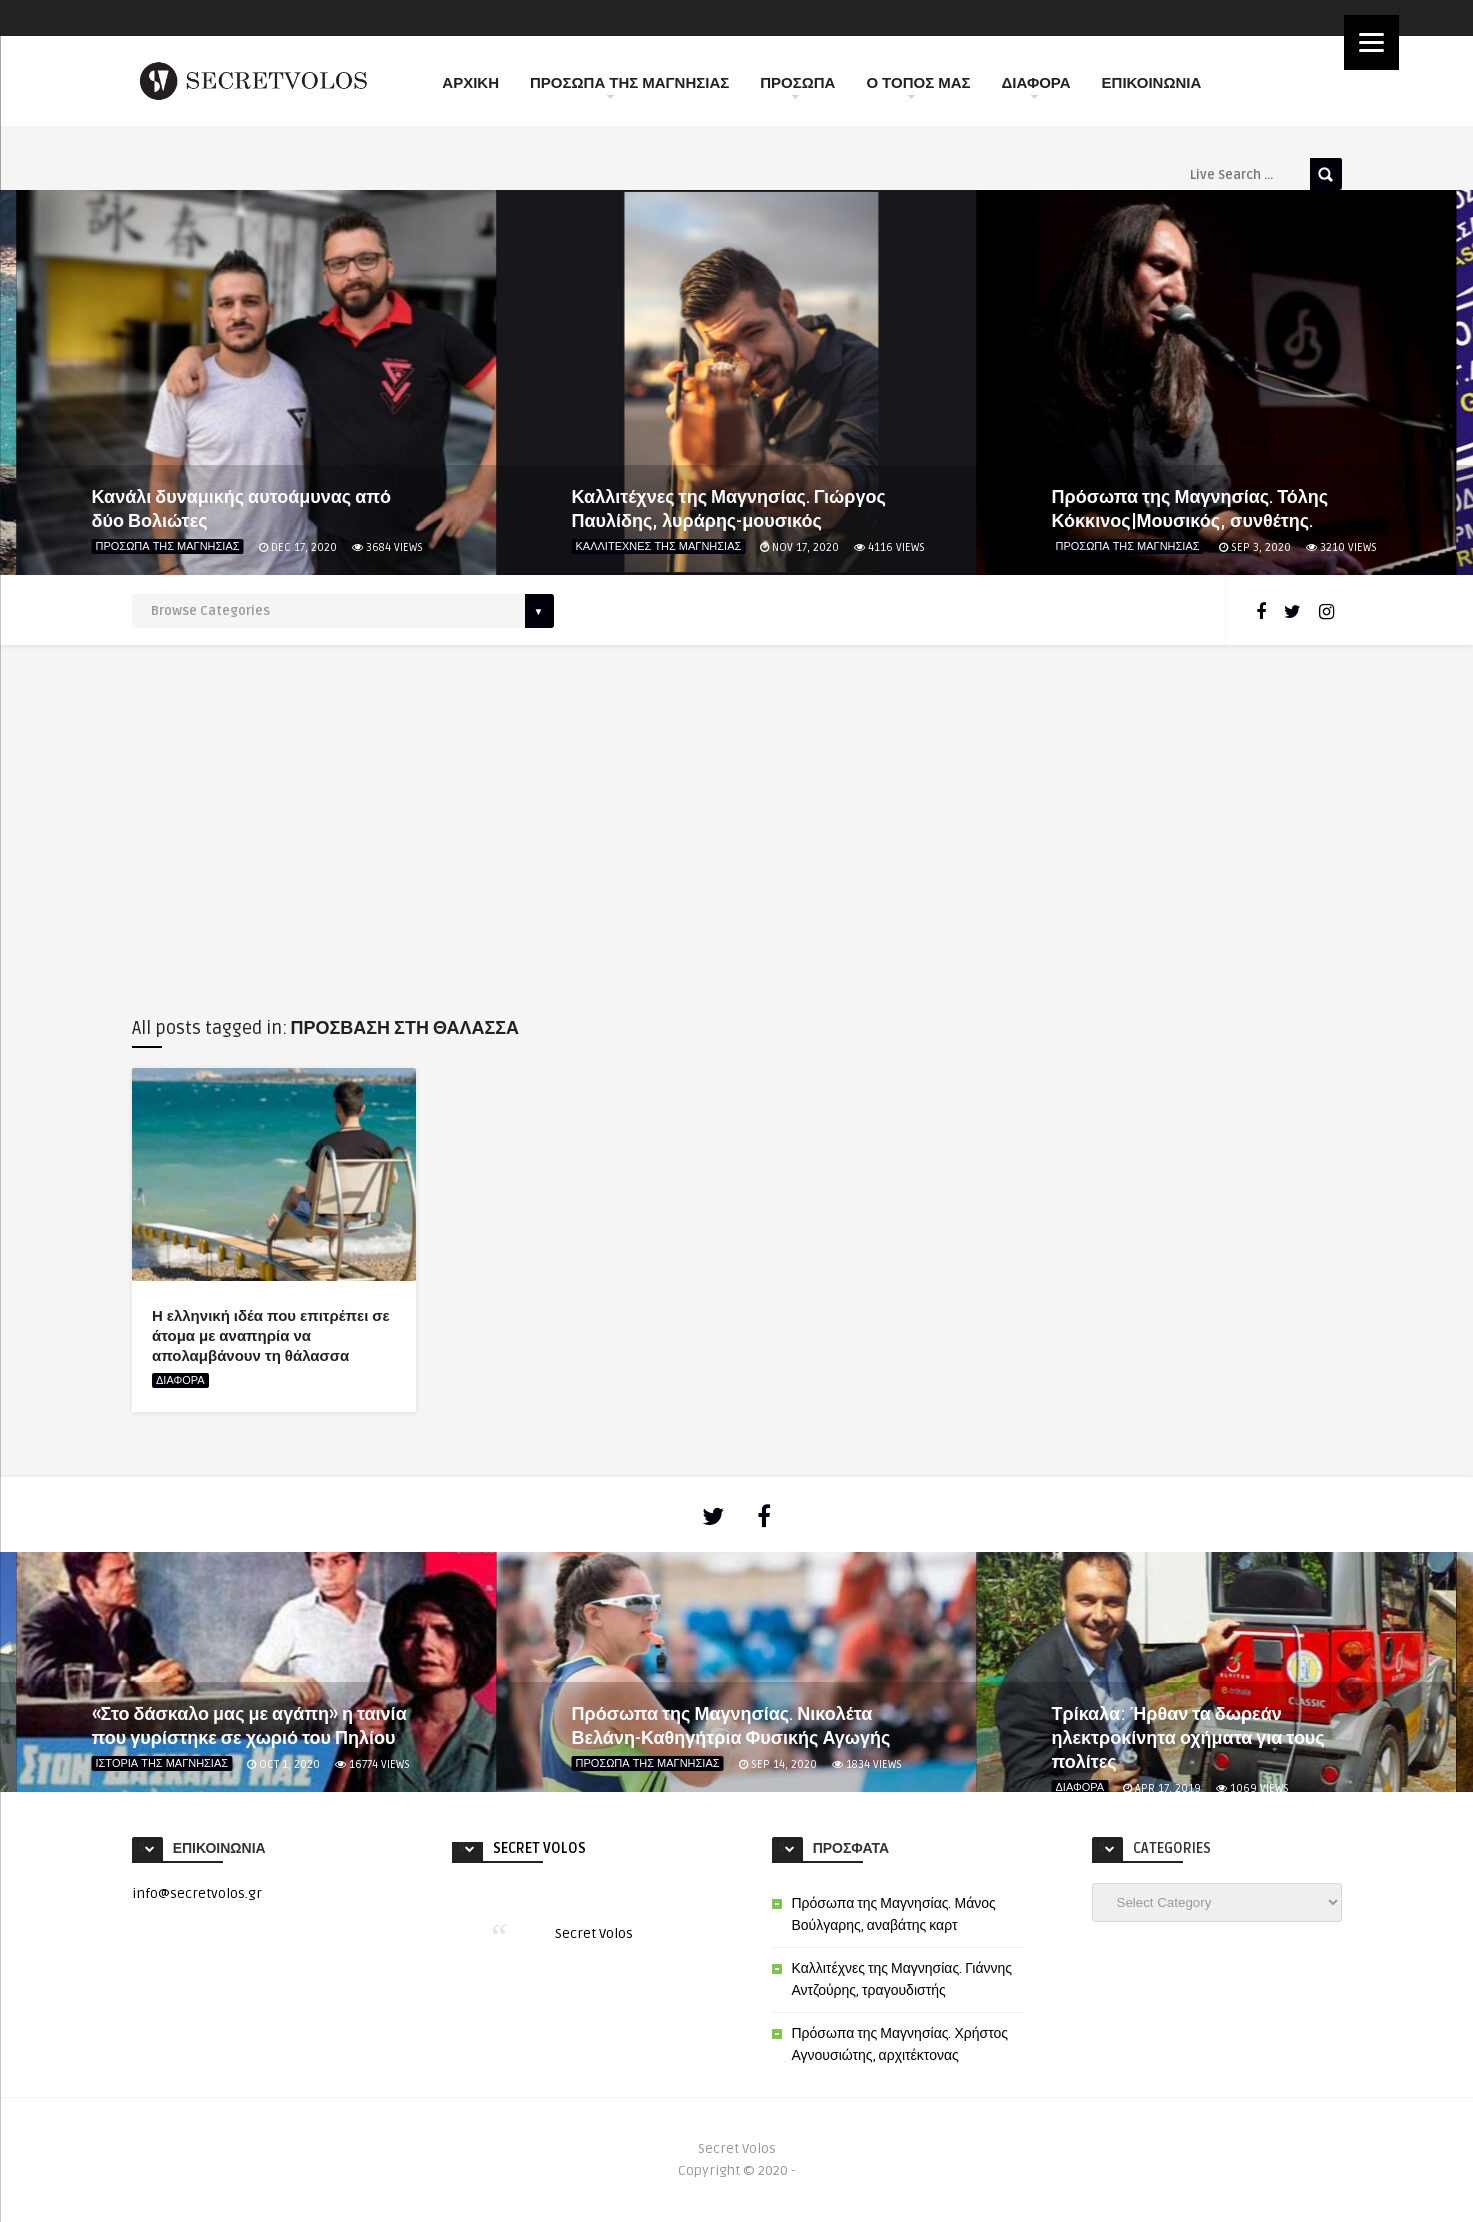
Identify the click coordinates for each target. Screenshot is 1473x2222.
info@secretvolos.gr (197, 1893)
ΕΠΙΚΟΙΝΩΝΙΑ (1152, 83)
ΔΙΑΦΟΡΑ (1036, 86)
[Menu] (1371, 42)
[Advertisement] (737, 825)
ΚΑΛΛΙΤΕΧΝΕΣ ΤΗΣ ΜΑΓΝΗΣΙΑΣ (659, 546)
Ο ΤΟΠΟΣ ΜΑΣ (918, 86)
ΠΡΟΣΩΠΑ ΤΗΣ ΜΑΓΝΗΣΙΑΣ (629, 86)
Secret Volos (539, 1848)
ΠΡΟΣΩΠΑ (797, 86)
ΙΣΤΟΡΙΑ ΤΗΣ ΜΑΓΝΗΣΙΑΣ (162, 1763)
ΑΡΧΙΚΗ (470, 83)
